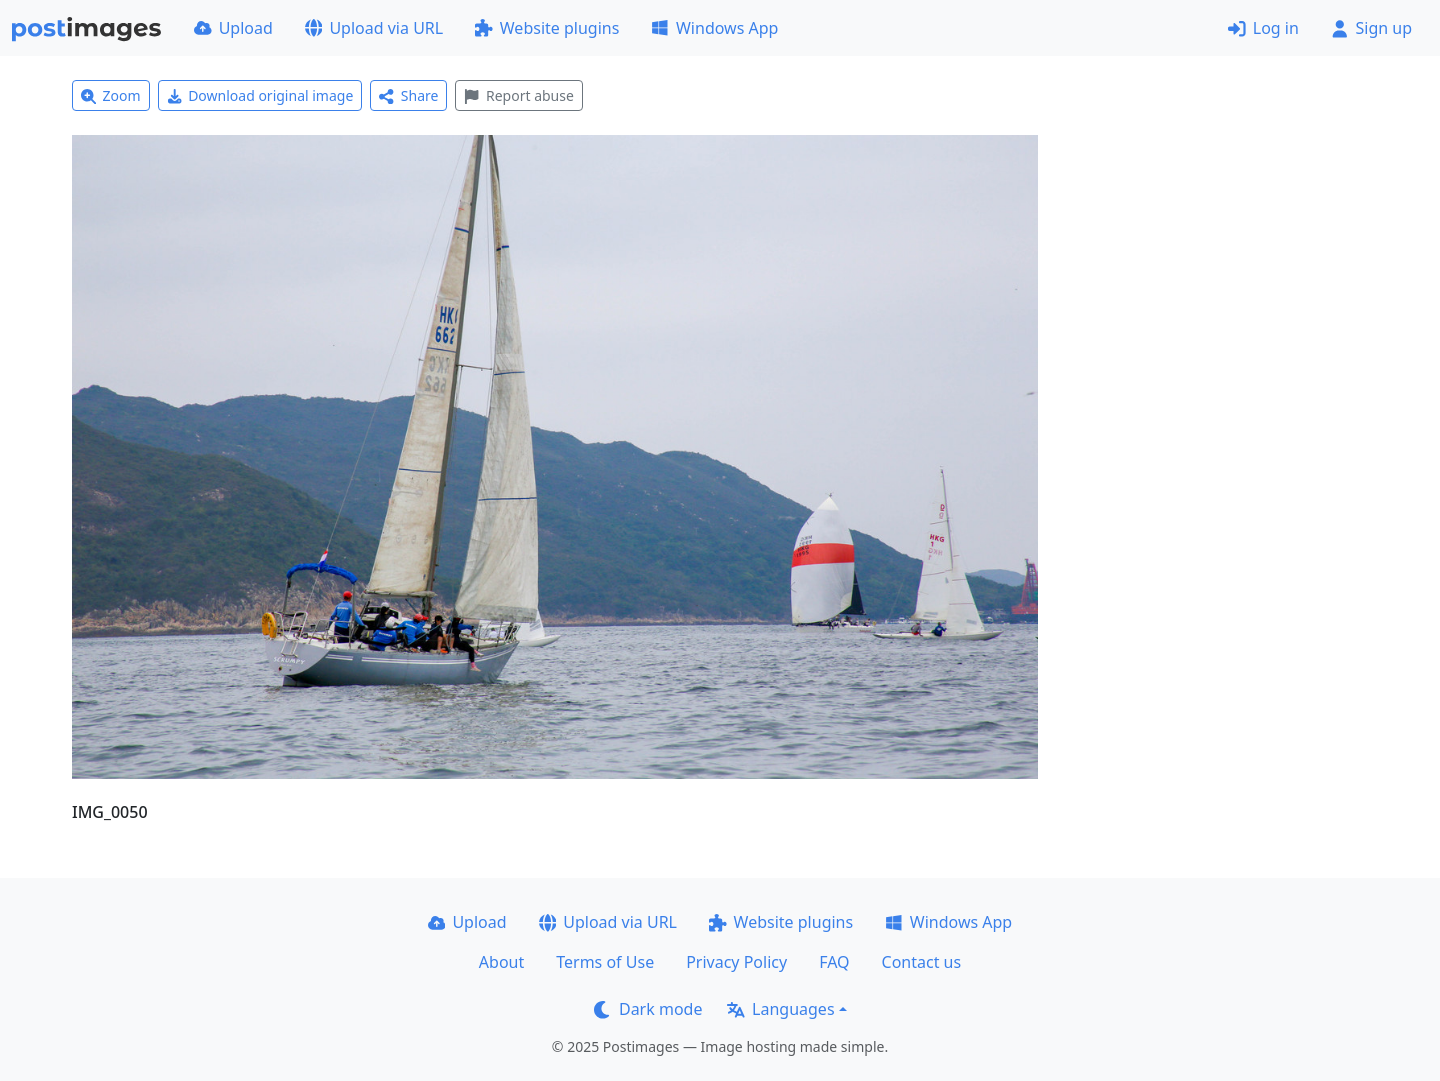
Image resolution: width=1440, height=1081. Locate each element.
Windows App (714, 28)
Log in (1263, 28)
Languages (780, 1009)
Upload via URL (374, 28)
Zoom (111, 95)
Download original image (260, 95)
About (501, 962)
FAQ (834, 962)
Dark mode (648, 1009)
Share (408, 95)
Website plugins (547, 28)
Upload (233, 28)
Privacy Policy (736, 962)
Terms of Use (605, 962)
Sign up (1371, 28)
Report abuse (518, 95)
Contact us (922, 962)
